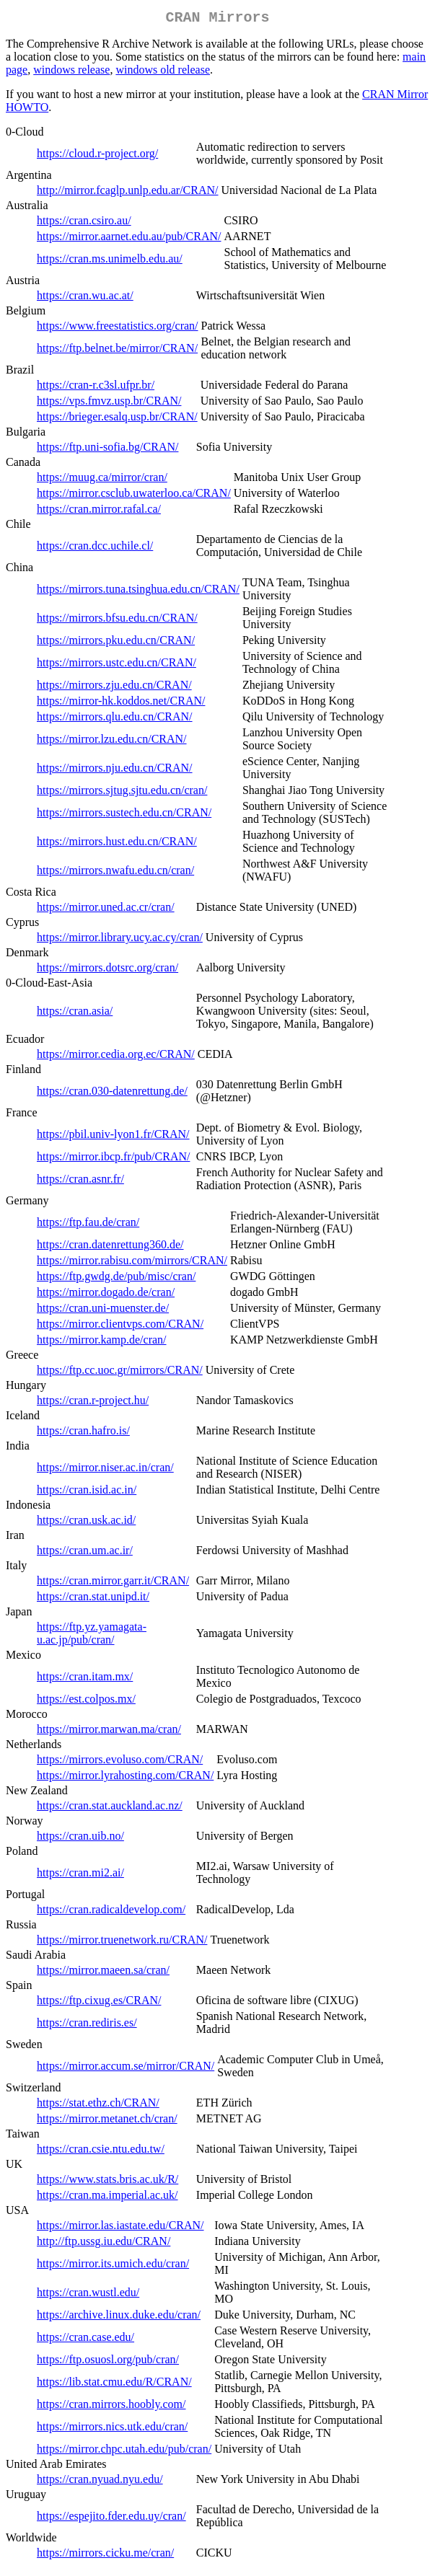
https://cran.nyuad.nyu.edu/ (100, 2482)
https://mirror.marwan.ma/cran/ (109, 1732)
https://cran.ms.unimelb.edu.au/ (110, 261)
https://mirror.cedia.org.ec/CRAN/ (116, 1057)
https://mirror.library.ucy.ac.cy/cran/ (120, 940)
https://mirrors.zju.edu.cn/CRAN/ (114, 688)
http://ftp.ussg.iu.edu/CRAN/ (103, 2244)
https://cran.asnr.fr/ (80, 1181)
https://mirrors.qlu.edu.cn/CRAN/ (115, 719)
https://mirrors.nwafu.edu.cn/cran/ (115, 873)
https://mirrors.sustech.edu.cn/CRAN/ (124, 815)
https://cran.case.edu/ (85, 2340)
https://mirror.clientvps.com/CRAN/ (120, 1326)
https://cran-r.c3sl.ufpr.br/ (95, 387)
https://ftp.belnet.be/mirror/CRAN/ (117, 351)
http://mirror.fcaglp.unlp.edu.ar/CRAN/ (128, 193)
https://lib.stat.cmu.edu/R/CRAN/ (114, 2384)
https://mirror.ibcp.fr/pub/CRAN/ (113, 1159)
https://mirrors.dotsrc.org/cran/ (107, 970)
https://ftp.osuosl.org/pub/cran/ (108, 2362)
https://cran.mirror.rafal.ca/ (99, 512)
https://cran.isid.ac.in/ (86, 1492)
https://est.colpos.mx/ (86, 1701)
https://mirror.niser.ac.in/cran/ (105, 1470)
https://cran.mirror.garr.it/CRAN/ (113, 1583)
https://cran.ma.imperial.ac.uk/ (107, 2198)
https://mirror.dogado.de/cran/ (106, 1295)
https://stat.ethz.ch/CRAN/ (98, 2105)
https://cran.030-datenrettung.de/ (112, 1094)
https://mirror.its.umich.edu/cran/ (113, 2266)
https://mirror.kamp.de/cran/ (102, 1342)
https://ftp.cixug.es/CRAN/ (99, 2003)
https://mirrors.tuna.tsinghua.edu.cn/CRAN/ (138, 592)
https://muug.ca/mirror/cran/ (102, 480)
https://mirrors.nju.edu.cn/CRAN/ (115, 770)
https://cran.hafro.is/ (83, 1433)
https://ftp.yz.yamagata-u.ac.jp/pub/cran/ (91, 1636)
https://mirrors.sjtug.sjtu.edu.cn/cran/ (122, 793)
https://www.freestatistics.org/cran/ (117, 328)
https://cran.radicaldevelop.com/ (111, 1912)
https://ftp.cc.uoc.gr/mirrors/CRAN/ (120, 1373)
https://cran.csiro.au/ (84, 223)
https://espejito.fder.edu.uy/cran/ (111, 2519)
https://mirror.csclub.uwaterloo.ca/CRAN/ (134, 496)
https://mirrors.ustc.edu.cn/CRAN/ (116, 665)
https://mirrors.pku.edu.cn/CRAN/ (116, 643)
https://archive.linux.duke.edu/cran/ (119, 2317)
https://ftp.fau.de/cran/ (88, 1225)
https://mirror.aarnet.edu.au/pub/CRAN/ (129, 239)
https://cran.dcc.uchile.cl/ (95, 548)
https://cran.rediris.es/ (87, 2025)
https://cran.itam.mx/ (85, 1679)
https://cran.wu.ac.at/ (85, 298)
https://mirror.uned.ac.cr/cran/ (106, 910)
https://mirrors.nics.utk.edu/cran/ (112, 2429)
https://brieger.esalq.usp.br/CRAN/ (117, 419)
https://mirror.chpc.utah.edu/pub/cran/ (124, 2451)
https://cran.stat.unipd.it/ (93, 1599)
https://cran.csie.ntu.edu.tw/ (100, 2151)
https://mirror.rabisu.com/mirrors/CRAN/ (132, 1263)
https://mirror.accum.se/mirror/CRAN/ (125, 2069)
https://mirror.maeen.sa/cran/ (103, 1973)
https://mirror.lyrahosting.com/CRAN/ (125, 1778)
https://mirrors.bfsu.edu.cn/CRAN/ (117, 620)
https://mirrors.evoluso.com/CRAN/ (120, 1762)
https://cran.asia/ (75, 1013)
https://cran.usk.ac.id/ (86, 1523)
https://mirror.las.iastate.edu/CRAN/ (120, 2228)
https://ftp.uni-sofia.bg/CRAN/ (107, 450)
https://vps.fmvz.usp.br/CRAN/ (109, 403)
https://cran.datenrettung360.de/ (110, 1247)
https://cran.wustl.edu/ (88, 2295)
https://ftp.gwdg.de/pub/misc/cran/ (116, 1279)
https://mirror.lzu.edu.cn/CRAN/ (112, 742)
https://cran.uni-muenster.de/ (103, 1311)
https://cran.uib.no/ (80, 1838)
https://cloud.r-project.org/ (97, 156)
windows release (71, 72)
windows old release (162, 72)
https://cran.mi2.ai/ (80, 1875)
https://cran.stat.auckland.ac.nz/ (110, 1808)
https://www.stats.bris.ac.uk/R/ (107, 2182)
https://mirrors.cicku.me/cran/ (105, 2555)
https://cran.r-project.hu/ (93, 1403)
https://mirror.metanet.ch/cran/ (107, 2121)
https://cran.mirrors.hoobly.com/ (111, 2407)
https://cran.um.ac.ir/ (85, 1553)
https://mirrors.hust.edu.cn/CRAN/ (117, 844)
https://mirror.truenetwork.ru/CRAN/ (122, 1942)
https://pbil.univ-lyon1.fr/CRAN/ (113, 1137)
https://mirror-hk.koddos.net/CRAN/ (121, 703)
